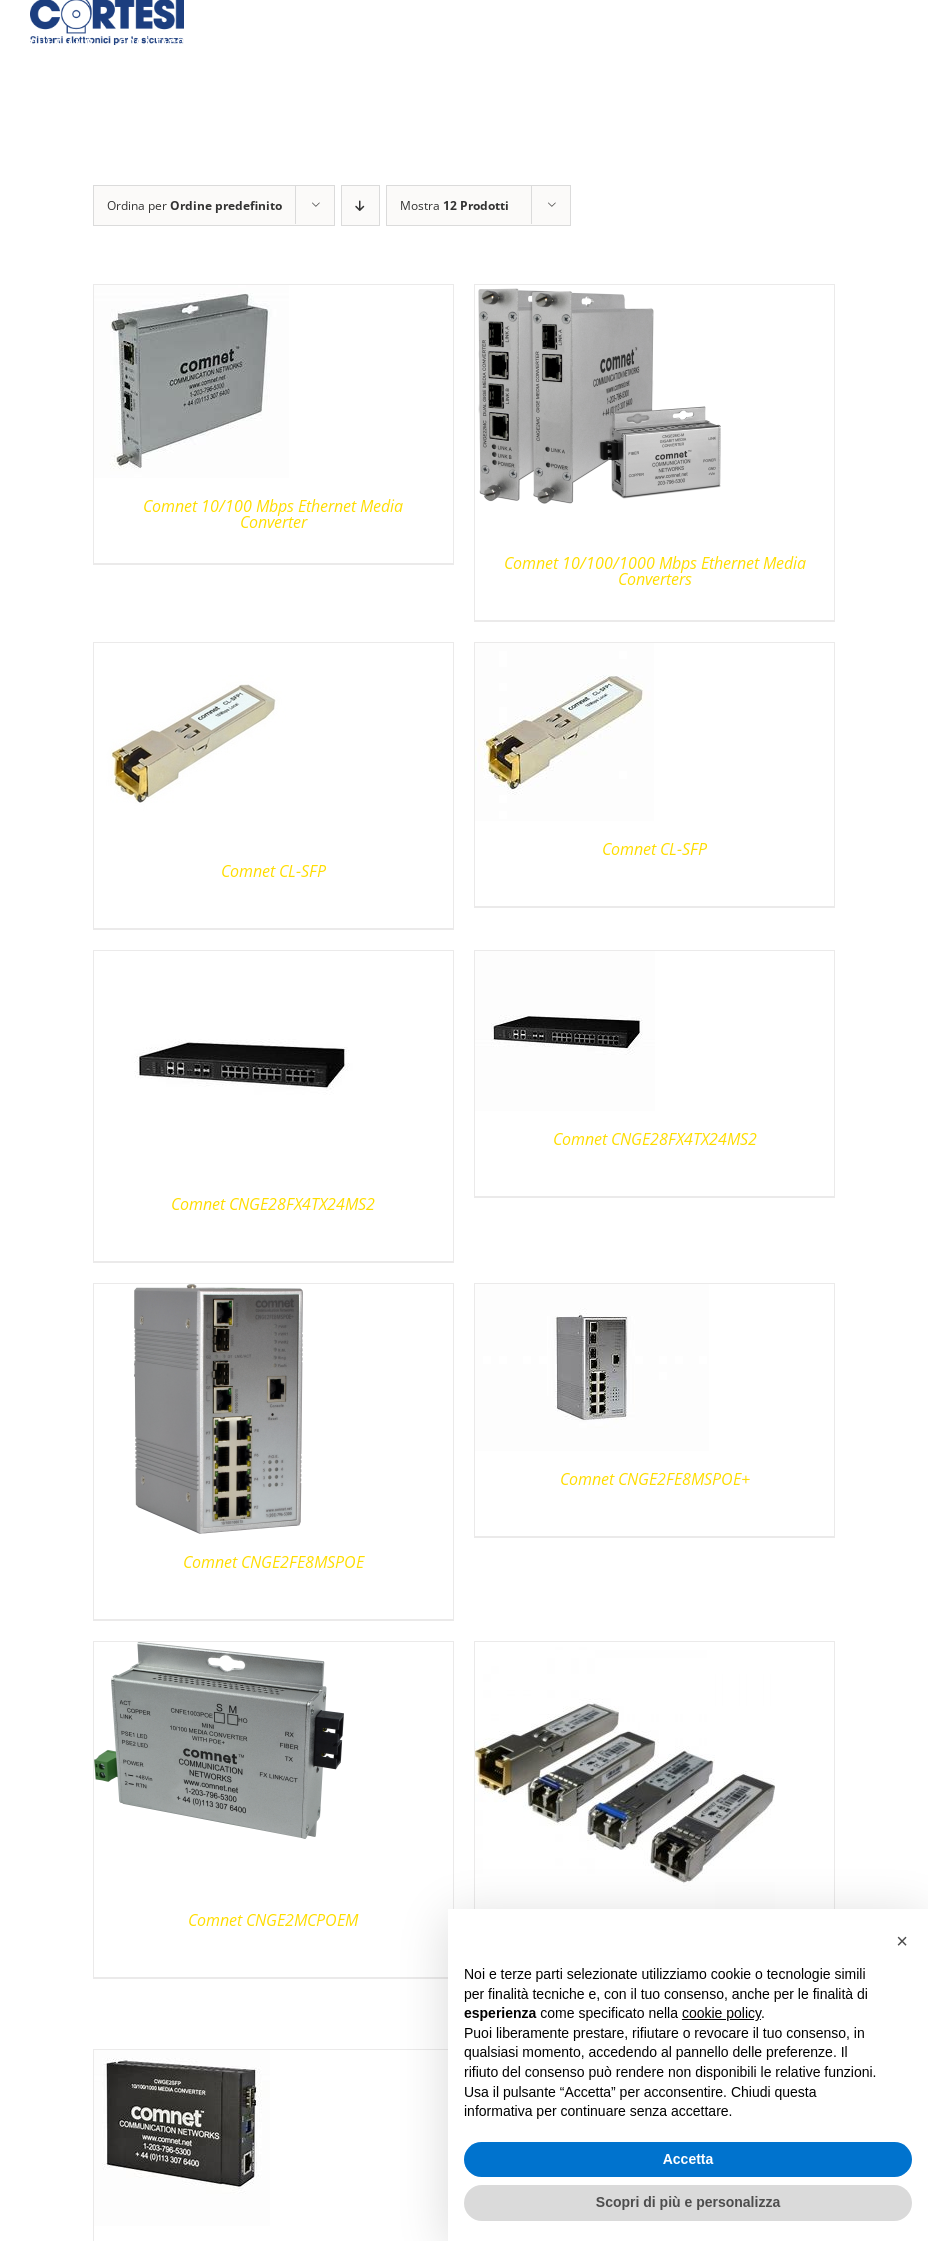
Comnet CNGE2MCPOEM (273, 1920)
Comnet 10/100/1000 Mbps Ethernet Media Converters (655, 571)
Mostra (454, 205)
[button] (902, 1941)
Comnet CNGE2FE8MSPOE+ (655, 1479)
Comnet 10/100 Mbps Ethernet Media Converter (273, 514)
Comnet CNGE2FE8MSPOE (273, 1562)
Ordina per (194, 205)
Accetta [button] (688, 2159)
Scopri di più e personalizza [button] (688, 2202)
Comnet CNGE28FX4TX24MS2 (273, 1204)
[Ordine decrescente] (360, 205)
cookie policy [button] (721, 2013)
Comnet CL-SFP (273, 871)
